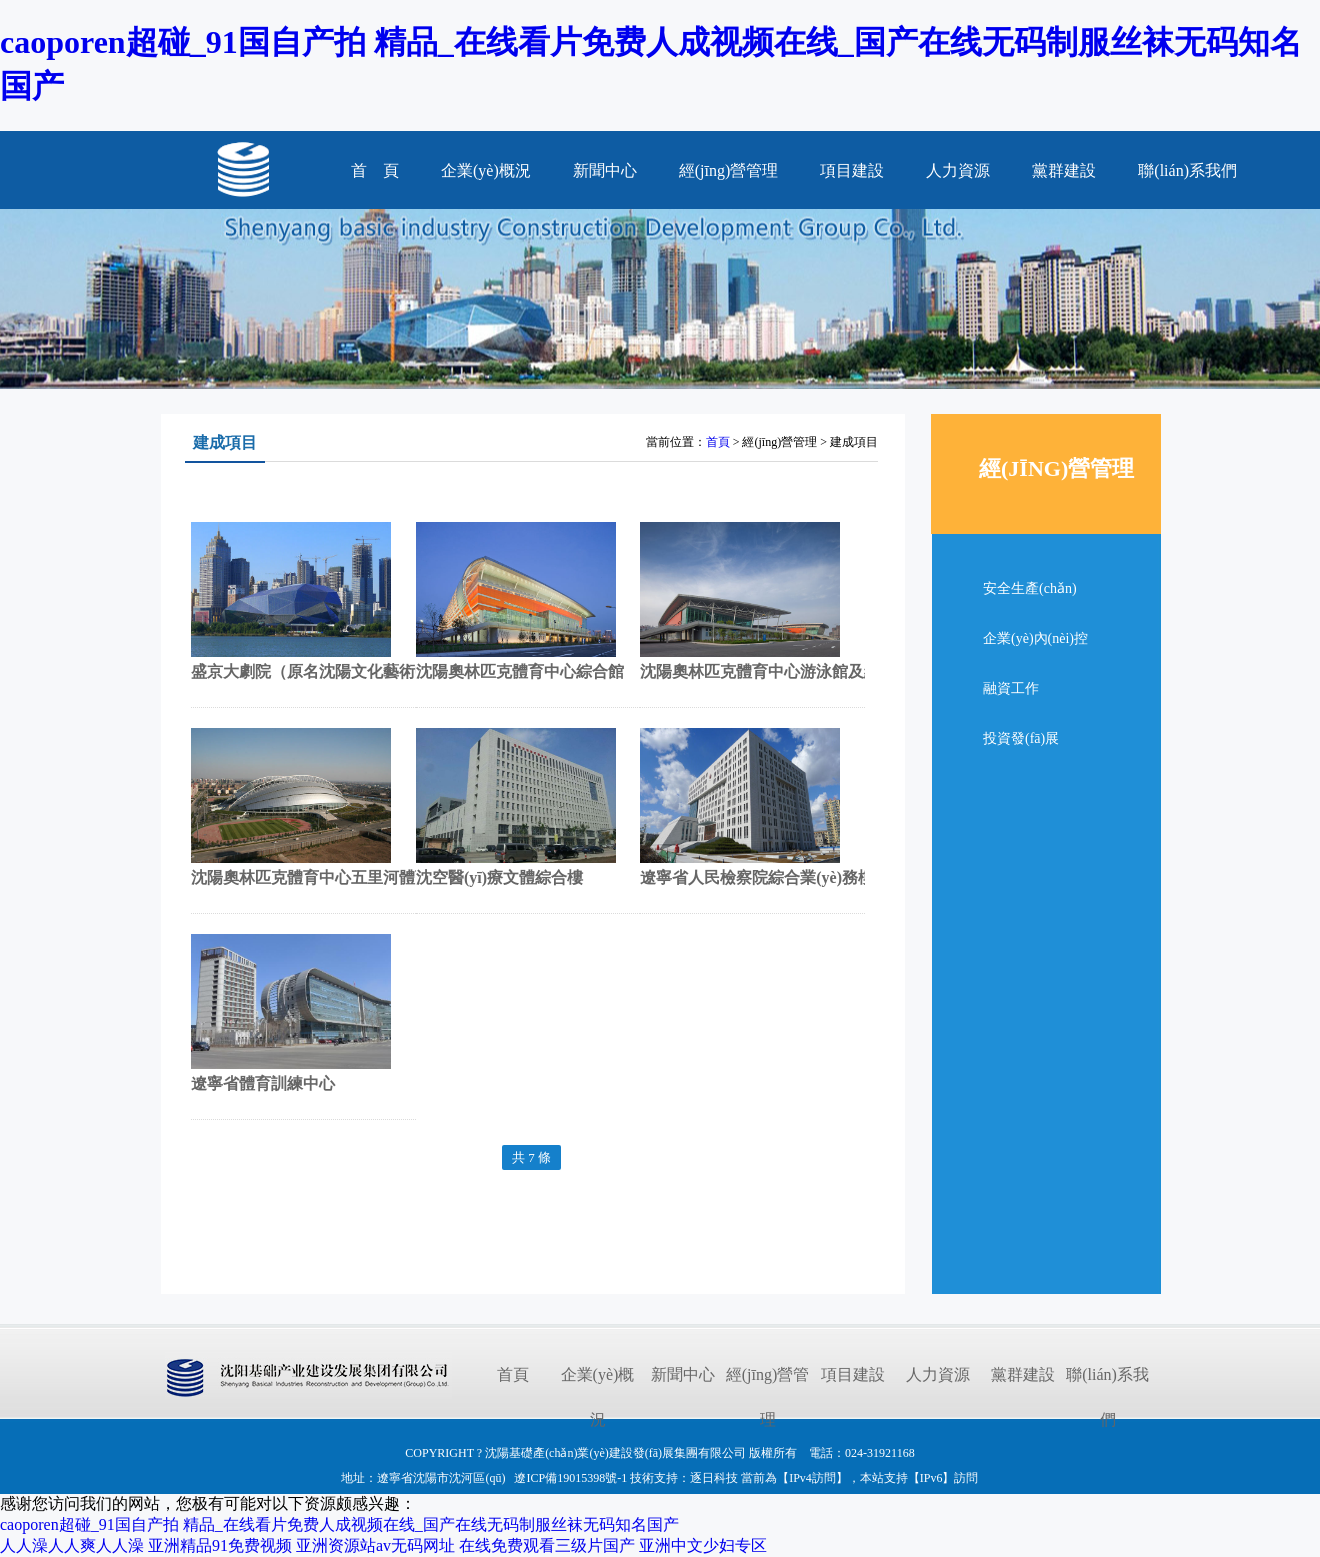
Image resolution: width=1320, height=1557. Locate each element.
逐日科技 (714, 1478)
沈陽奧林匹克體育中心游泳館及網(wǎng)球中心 (808, 671)
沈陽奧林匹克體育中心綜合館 (520, 671)
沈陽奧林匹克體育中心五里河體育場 (319, 877)
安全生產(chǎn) (1030, 588)
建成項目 (225, 442)
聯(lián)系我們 (1187, 170)
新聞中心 (605, 170)
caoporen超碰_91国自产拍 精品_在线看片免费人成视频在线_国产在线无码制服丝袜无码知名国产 (339, 1524)
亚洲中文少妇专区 (703, 1545)
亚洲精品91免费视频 (220, 1545)
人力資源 (958, 170)
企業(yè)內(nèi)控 (1035, 638)
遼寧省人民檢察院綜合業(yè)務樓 (757, 877)
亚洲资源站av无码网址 (375, 1545)
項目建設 (852, 170)
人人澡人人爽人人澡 (72, 1545)
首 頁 (375, 170)
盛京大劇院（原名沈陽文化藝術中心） (327, 671)
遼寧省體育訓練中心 (263, 1083)
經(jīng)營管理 (729, 170)
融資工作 (1011, 688)
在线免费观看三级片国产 (547, 1545)
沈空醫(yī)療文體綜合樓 (499, 877)
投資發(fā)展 (1021, 738)
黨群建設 (1064, 170)
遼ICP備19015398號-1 (570, 1478)
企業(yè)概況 (486, 170)
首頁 (718, 442)
